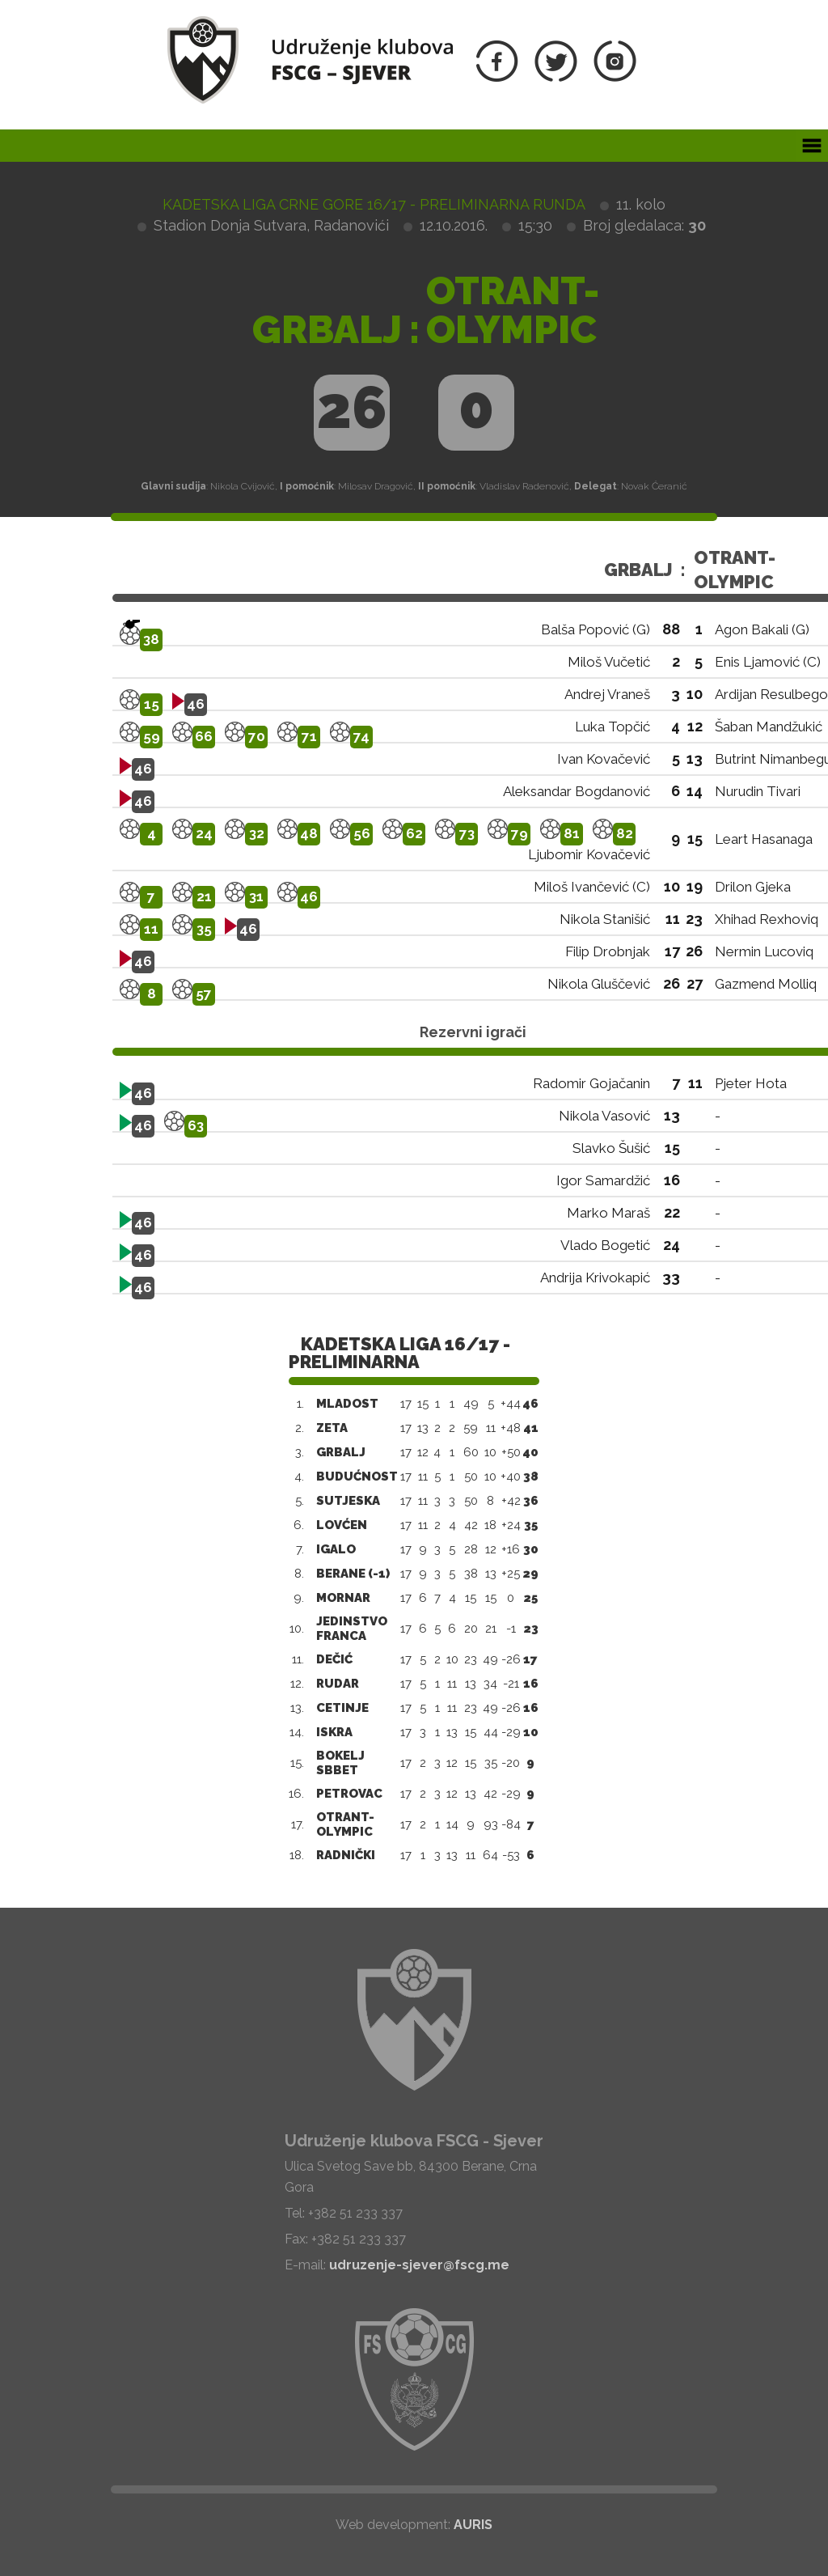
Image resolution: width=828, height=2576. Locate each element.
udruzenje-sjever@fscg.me (419, 2265)
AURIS (473, 2524)
